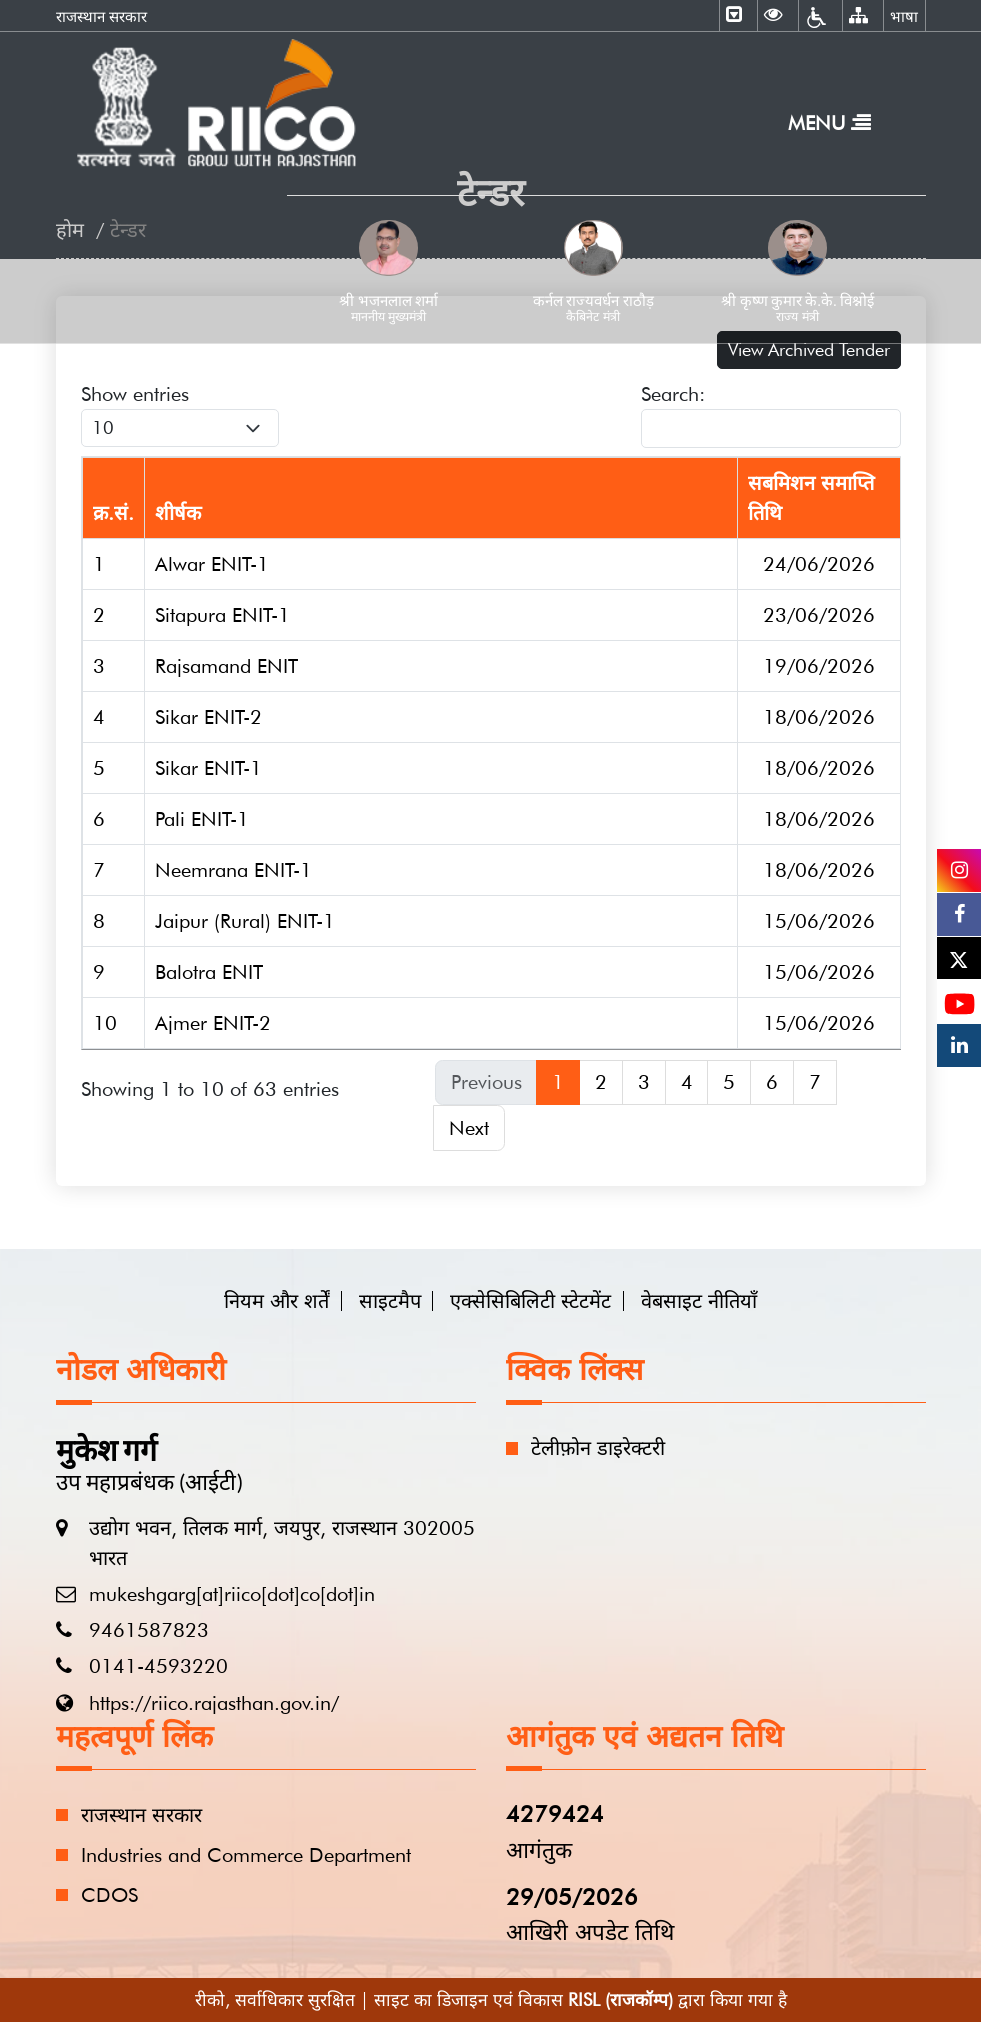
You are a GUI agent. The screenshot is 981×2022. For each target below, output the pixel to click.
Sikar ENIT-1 (208, 768)
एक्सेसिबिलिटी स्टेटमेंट (530, 1301)
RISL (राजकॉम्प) (620, 1999)
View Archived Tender (809, 349)
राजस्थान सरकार (101, 16)
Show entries (180, 414)
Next (469, 1128)
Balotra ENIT (209, 972)
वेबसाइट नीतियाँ (699, 1301)
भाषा (904, 16)
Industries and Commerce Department (246, 1855)
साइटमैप (390, 1301)
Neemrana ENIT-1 (233, 870)
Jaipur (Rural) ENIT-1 (245, 921)
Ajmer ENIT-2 (213, 1023)
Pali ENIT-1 (202, 819)
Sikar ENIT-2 (208, 717)
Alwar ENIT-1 (212, 564)
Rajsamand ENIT (226, 666)
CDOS (109, 1895)
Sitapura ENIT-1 (222, 615)
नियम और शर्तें (276, 1301)
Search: (771, 415)
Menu (829, 123)
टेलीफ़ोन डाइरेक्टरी (598, 1448)
